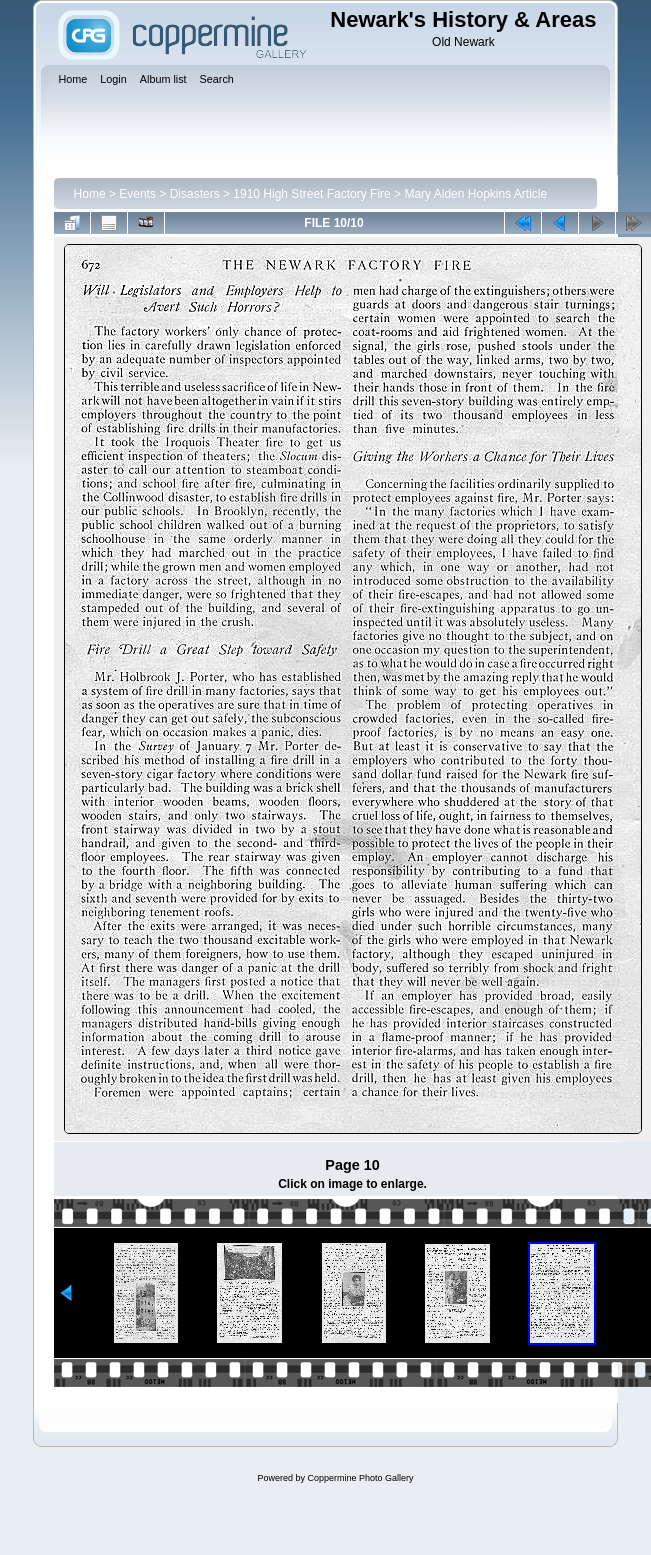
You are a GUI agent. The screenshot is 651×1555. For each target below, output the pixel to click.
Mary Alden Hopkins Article (475, 194)
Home (90, 194)
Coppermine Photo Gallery (360, 1478)
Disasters (195, 194)
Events (137, 194)
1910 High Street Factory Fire (311, 194)
